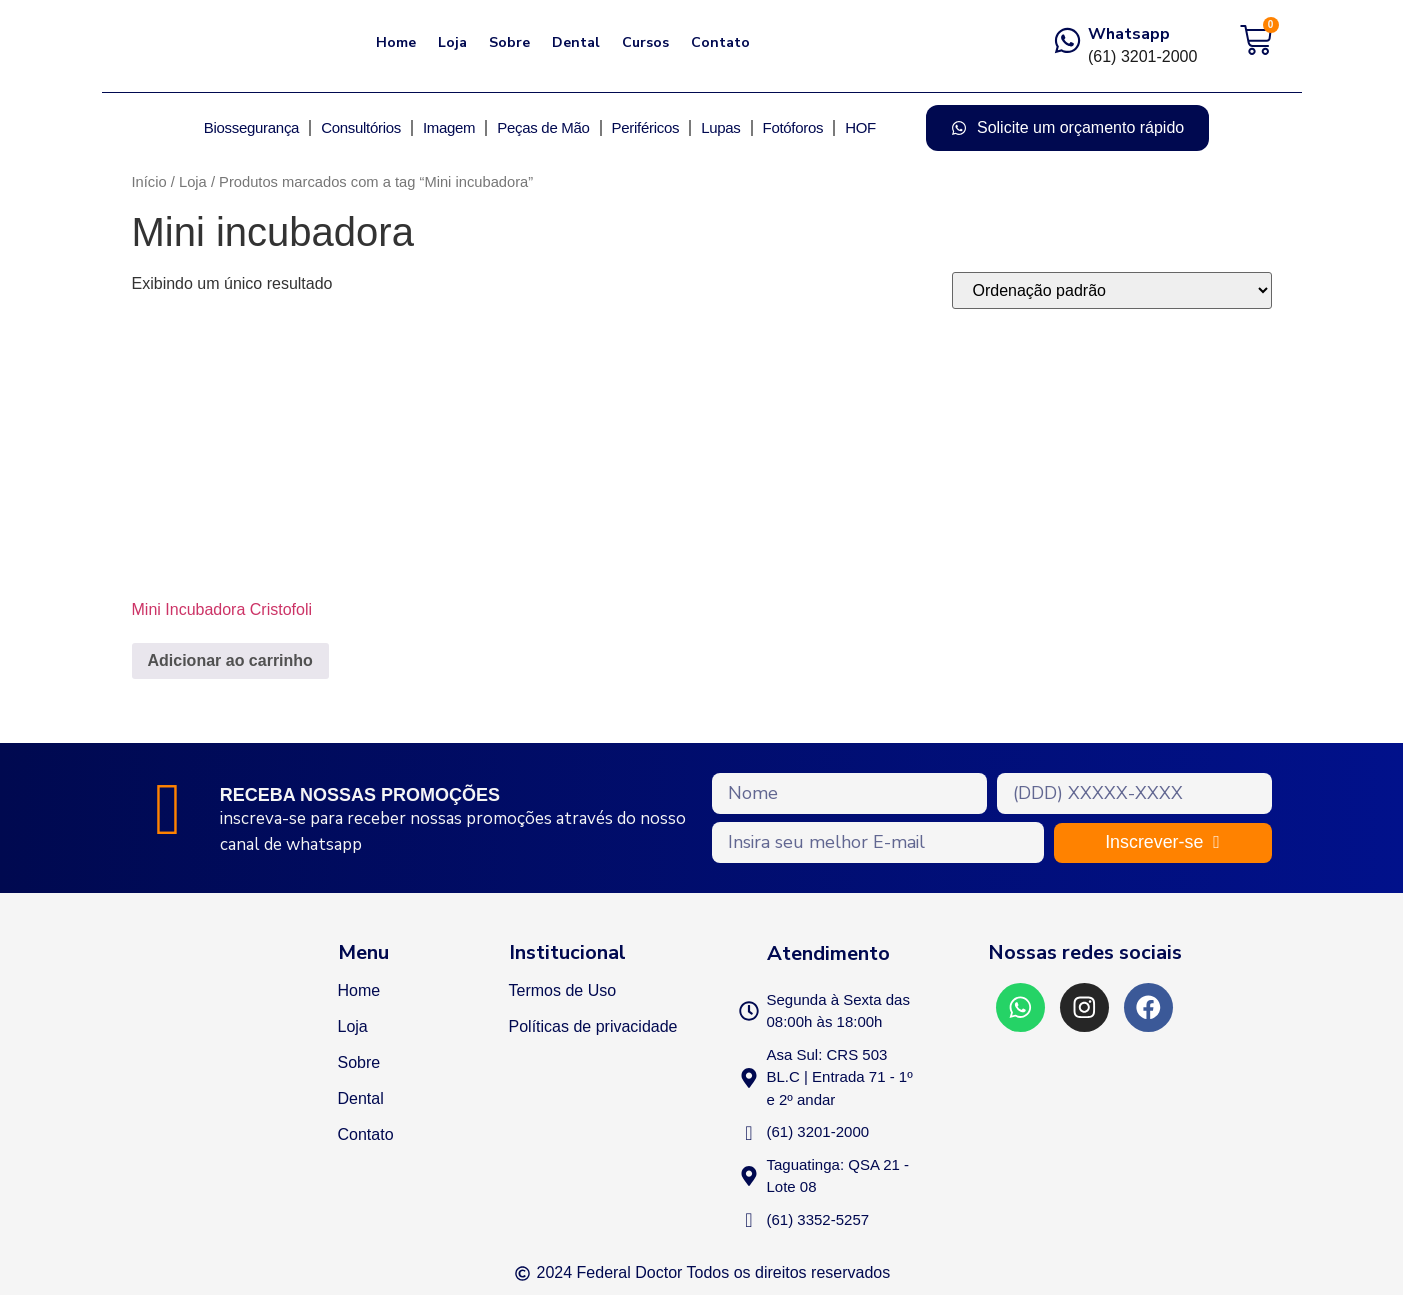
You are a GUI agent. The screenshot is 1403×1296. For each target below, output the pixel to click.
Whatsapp (1129, 34)
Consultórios (361, 127)
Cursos (645, 42)
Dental (576, 42)
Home (396, 42)
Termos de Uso (563, 990)
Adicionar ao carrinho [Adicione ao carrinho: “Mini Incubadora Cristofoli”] (230, 660)
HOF (860, 127)
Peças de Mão (543, 127)
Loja (452, 42)
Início (149, 182)
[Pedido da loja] (1112, 290)
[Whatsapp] (1067, 40)
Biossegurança (251, 127)
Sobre (509, 42)
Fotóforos (793, 127)
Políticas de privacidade (593, 1026)
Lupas (720, 127)
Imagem (449, 127)
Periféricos (646, 127)
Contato (720, 42)
